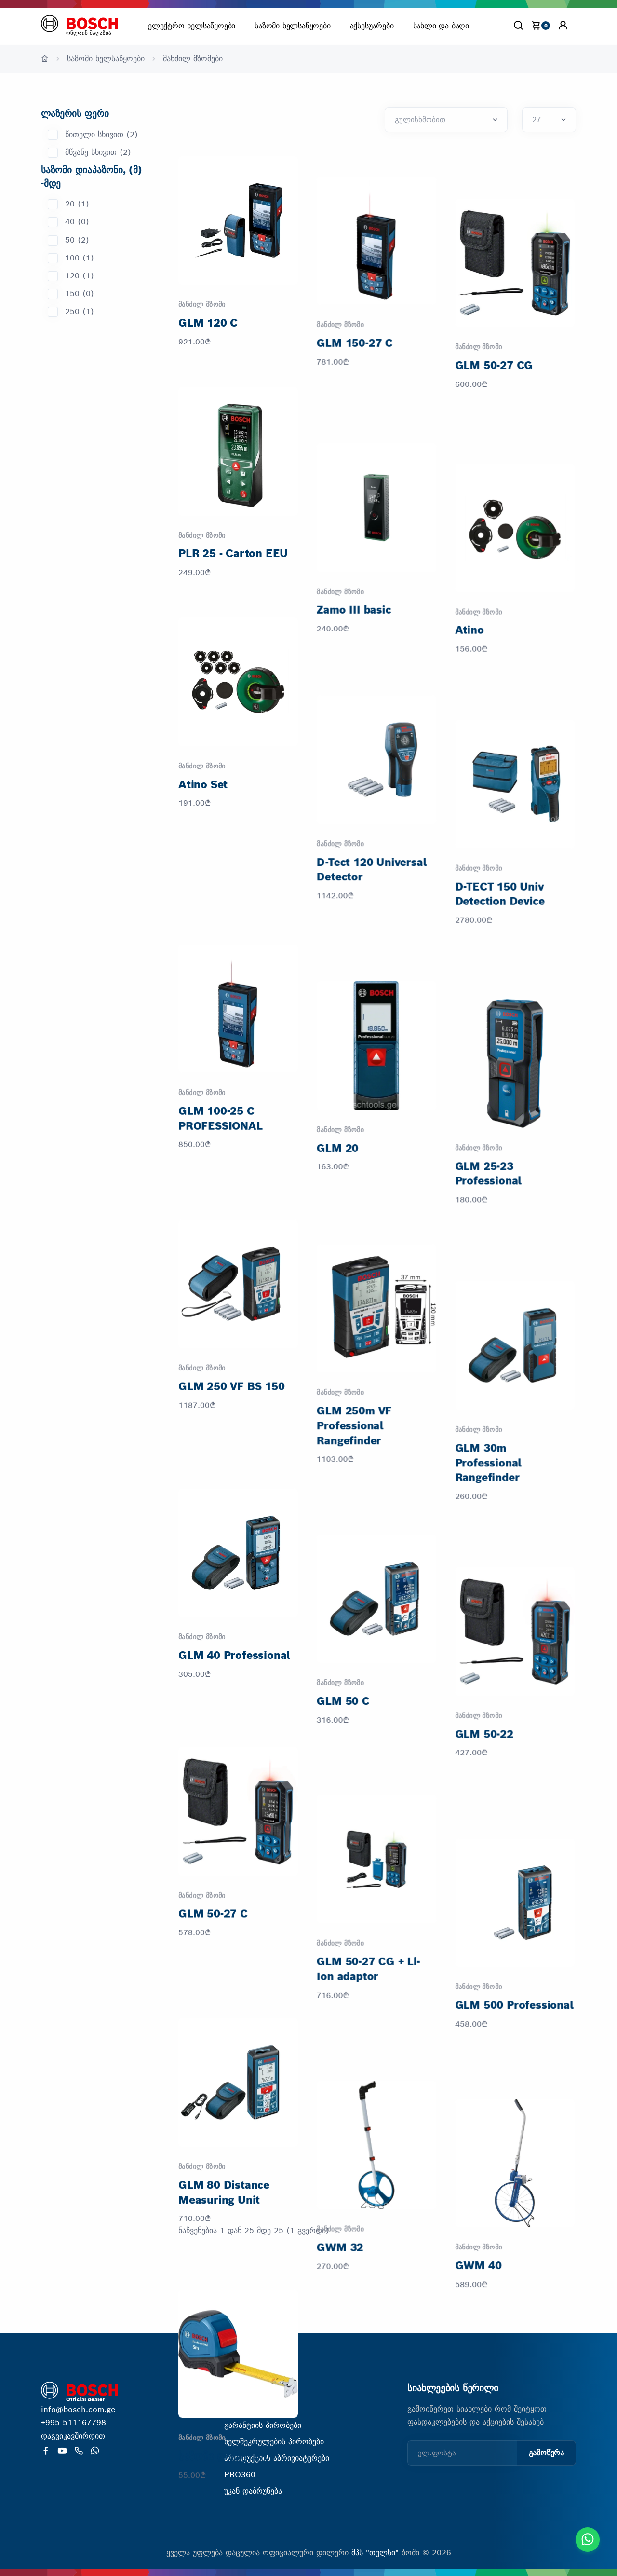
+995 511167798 (73, 2422)
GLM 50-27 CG (495, 322)
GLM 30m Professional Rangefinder (489, 1290)
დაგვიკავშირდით (73, 2436)
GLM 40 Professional (234, 1491)
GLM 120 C (208, 322)
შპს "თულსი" (376, 2553)
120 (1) (79, 276)
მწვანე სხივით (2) (98, 152)
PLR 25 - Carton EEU (233, 553)
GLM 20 (338, 1030)
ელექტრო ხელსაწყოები (191, 26)
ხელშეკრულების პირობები (274, 2442)
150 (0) (79, 293)
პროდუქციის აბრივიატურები (276, 2458)
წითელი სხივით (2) (101, 134)
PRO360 (239, 2474)
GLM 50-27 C (213, 1721)
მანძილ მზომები (193, 59)
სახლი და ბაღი (441, 26)
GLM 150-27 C (355, 322)
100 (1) (79, 258)
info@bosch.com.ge (78, 2409)
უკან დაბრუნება (253, 2491)
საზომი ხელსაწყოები (292, 26)
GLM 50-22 (485, 1536)
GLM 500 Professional (515, 1766)
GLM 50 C (343, 1521)
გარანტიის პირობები (262, 2425)
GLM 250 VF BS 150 (231, 1260)
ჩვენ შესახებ (246, 2409)
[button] (563, 25)
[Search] (518, 25)
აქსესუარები (372, 26)
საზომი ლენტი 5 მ (223, 2198)
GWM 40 (479, 1997)
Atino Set (203, 784)
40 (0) (77, 222)
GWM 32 (340, 1997)
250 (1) (79, 311)
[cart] (540, 25)
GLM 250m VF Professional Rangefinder (354, 1275)
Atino (470, 553)
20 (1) (77, 204)
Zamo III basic (354, 553)
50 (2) (77, 240)
